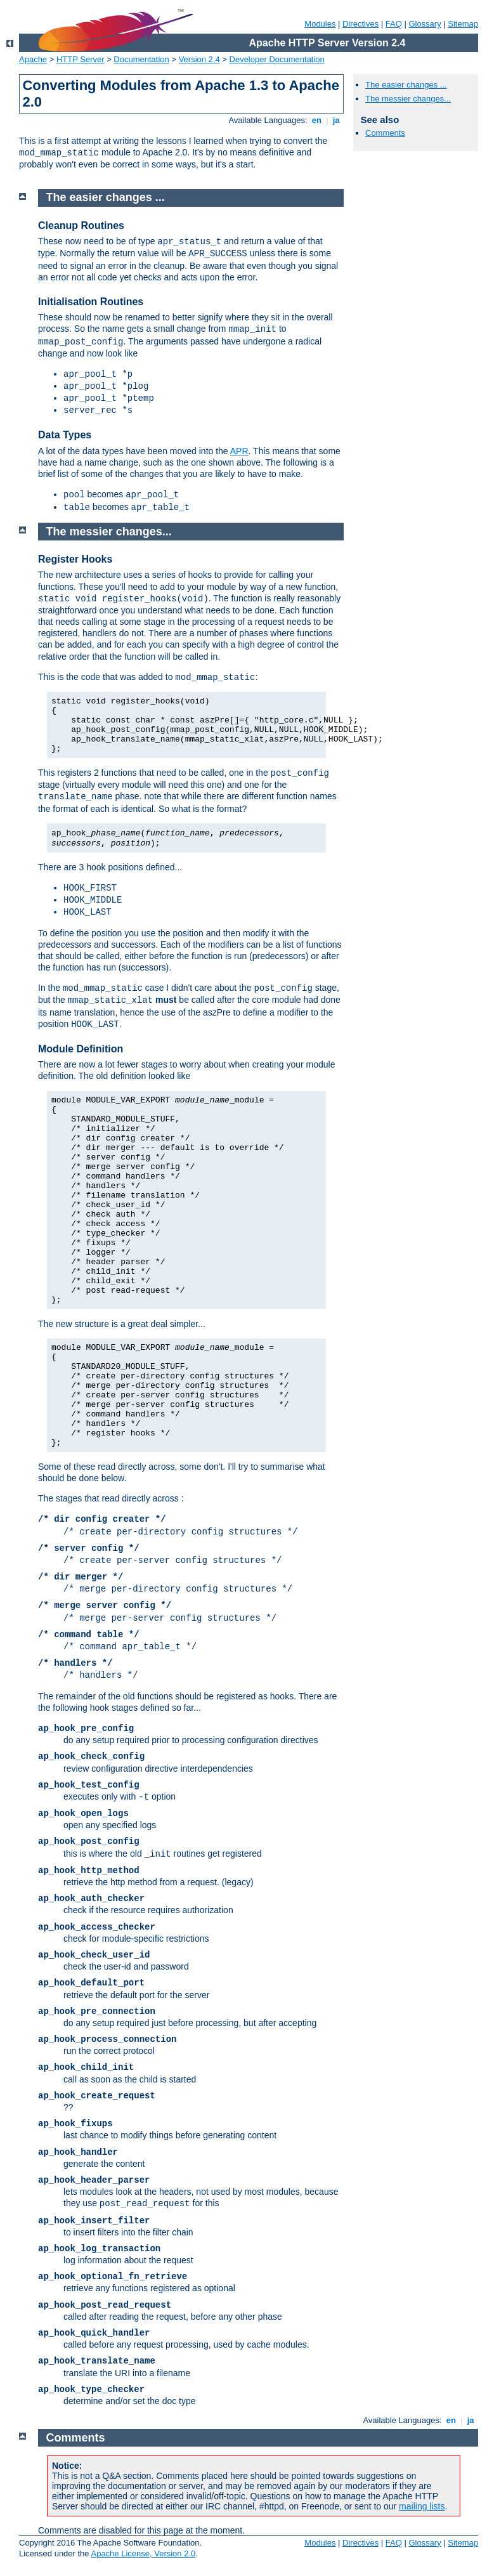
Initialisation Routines (90, 301)
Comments (385, 133)
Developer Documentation (277, 59)
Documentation (141, 59)
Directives (360, 24)
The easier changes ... (406, 84)
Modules (319, 24)
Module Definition (80, 1048)
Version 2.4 (199, 59)
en (316, 120)
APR (239, 451)
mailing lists (422, 2506)
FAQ (394, 24)
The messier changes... (408, 98)
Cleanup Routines (81, 225)
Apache (33, 59)
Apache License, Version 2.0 (143, 2553)
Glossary (424, 24)
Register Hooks (75, 559)
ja (336, 120)
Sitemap (463, 24)
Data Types (64, 434)
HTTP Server (80, 59)
